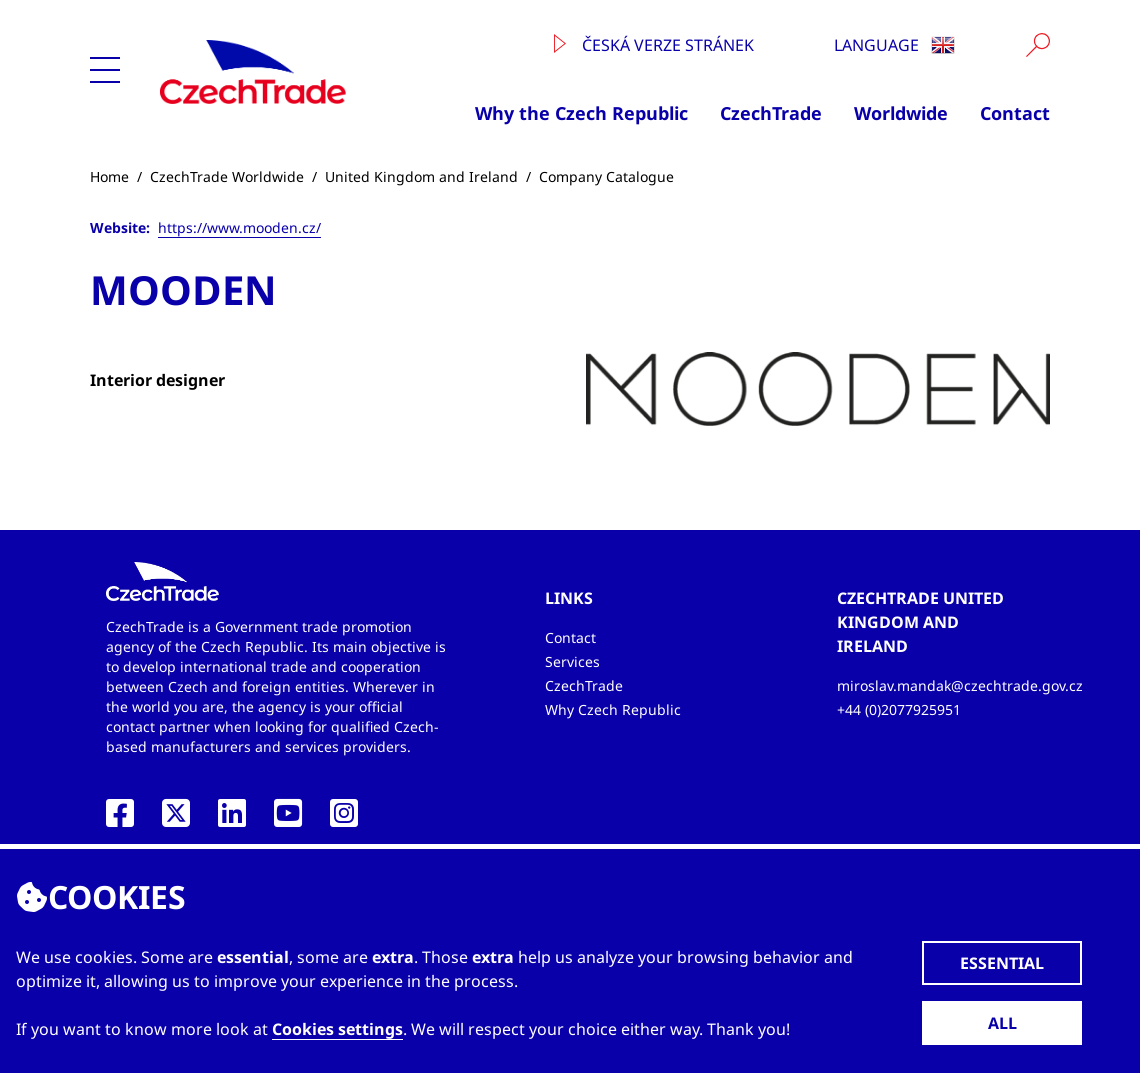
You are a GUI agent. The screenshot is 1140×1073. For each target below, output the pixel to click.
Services (572, 661)
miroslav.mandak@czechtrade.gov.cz (960, 685)
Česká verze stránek (654, 45)
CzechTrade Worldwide (227, 176)
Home (109, 176)
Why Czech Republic (613, 709)
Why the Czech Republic (581, 113)
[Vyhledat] (1038, 45)
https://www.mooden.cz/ (239, 227)
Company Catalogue (606, 176)
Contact (1015, 113)
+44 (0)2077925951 (899, 709)
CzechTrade (771, 113)
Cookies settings (337, 1029)
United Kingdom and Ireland (421, 176)
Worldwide (901, 113)
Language (894, 45)
